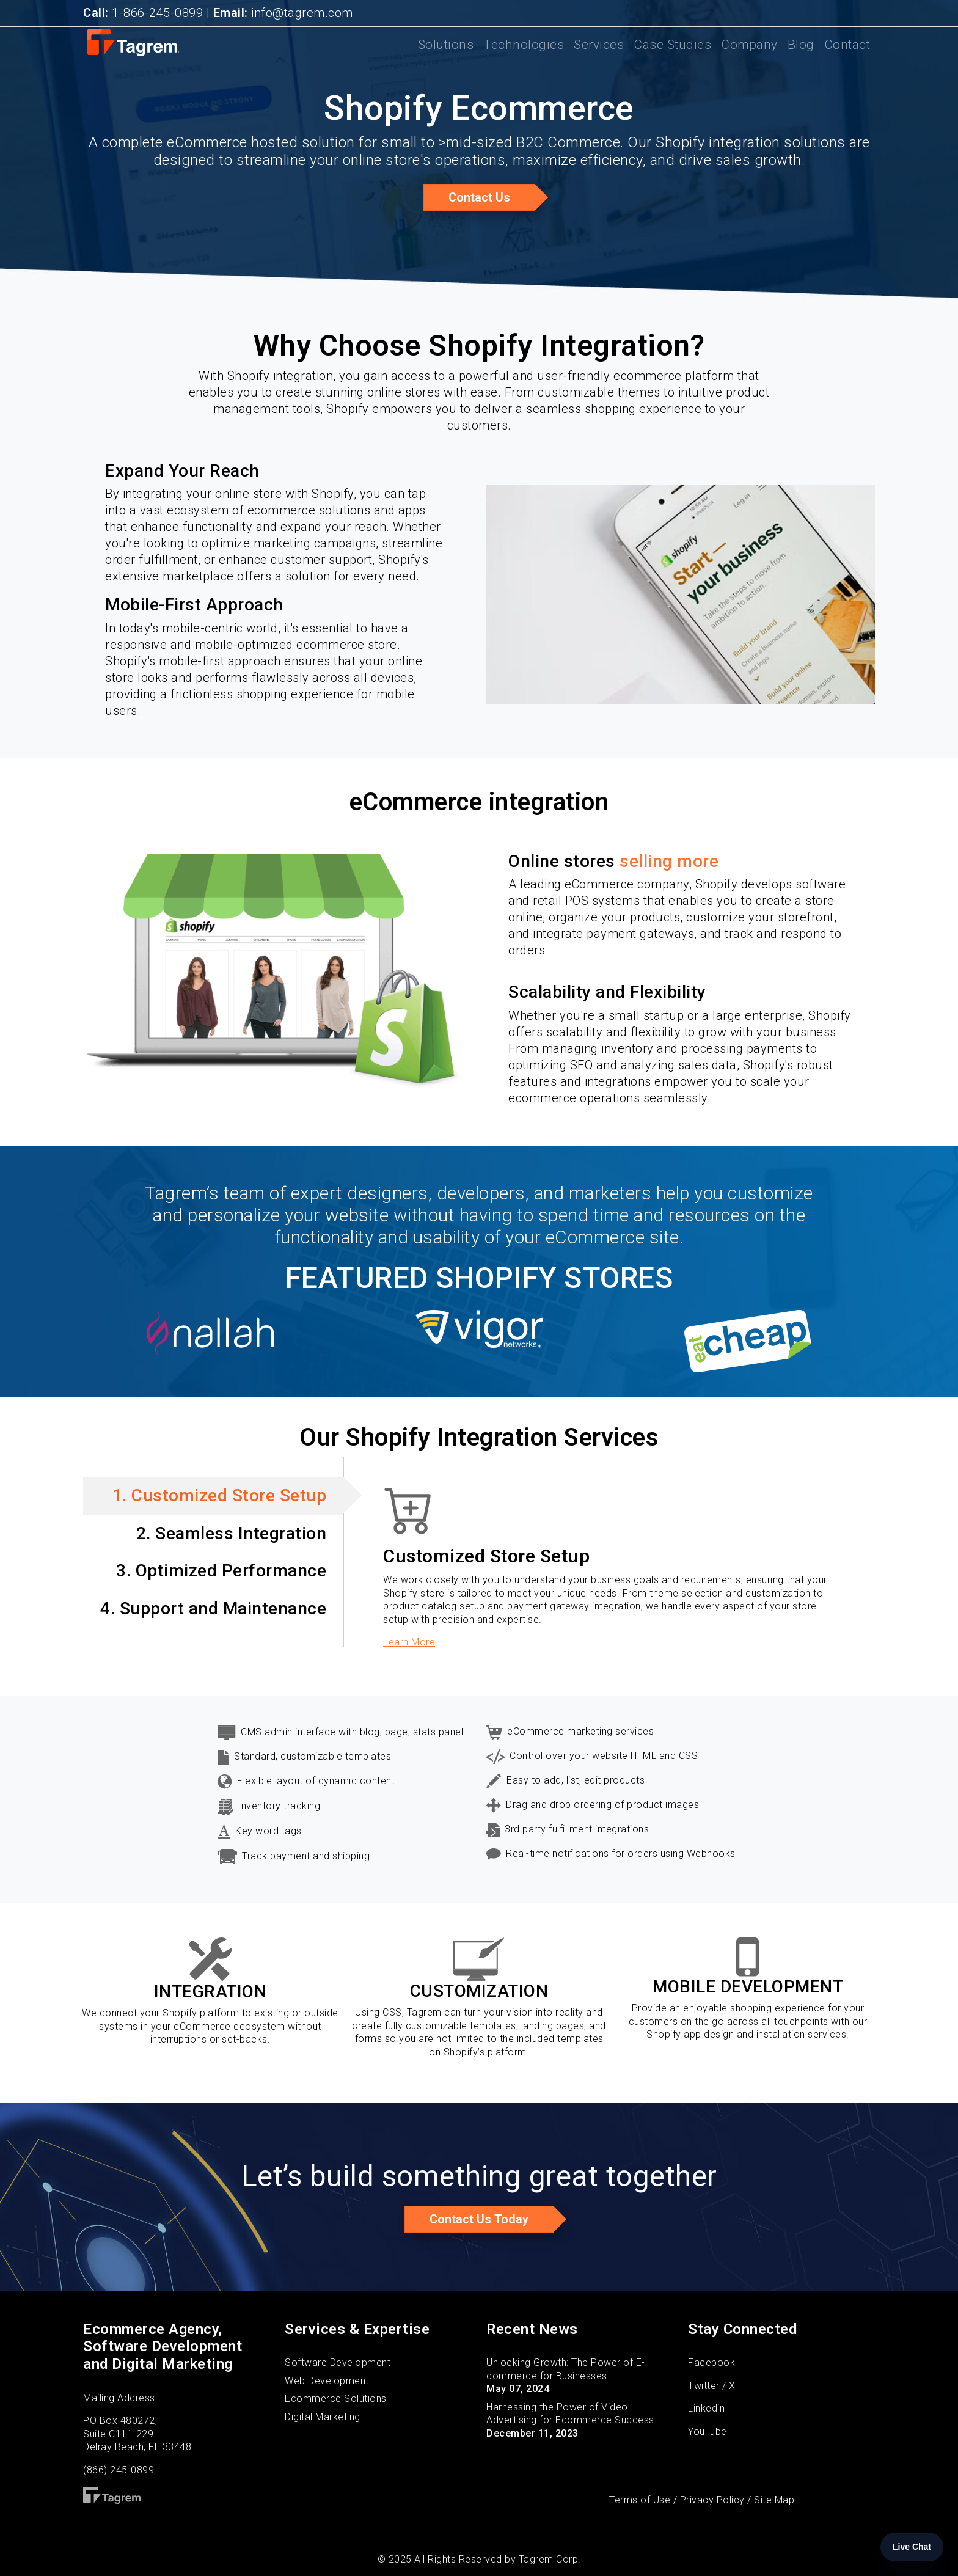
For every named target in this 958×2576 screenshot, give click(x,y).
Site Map (774, 2500)
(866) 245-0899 (118, 2470)
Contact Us (479, 197)
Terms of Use (639, 2500)
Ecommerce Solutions (336, 2398)
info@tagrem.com (283, 12)
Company (749, 53)
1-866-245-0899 (143, 12)
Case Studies (672, 53)
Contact (847, 53)
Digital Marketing (322, 2417)
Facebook (711, 2362)
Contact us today (479, 2219)
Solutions (446, 53)
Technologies (523, 53)
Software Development (337, 2362)
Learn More (409, 1642)
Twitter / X (712, 2385)
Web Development (327, 2381)
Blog (801, 53)
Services (599, 53)
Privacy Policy (712, 2500)
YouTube (707, 2431)
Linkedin (706, 2408)
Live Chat (912, 2547)
